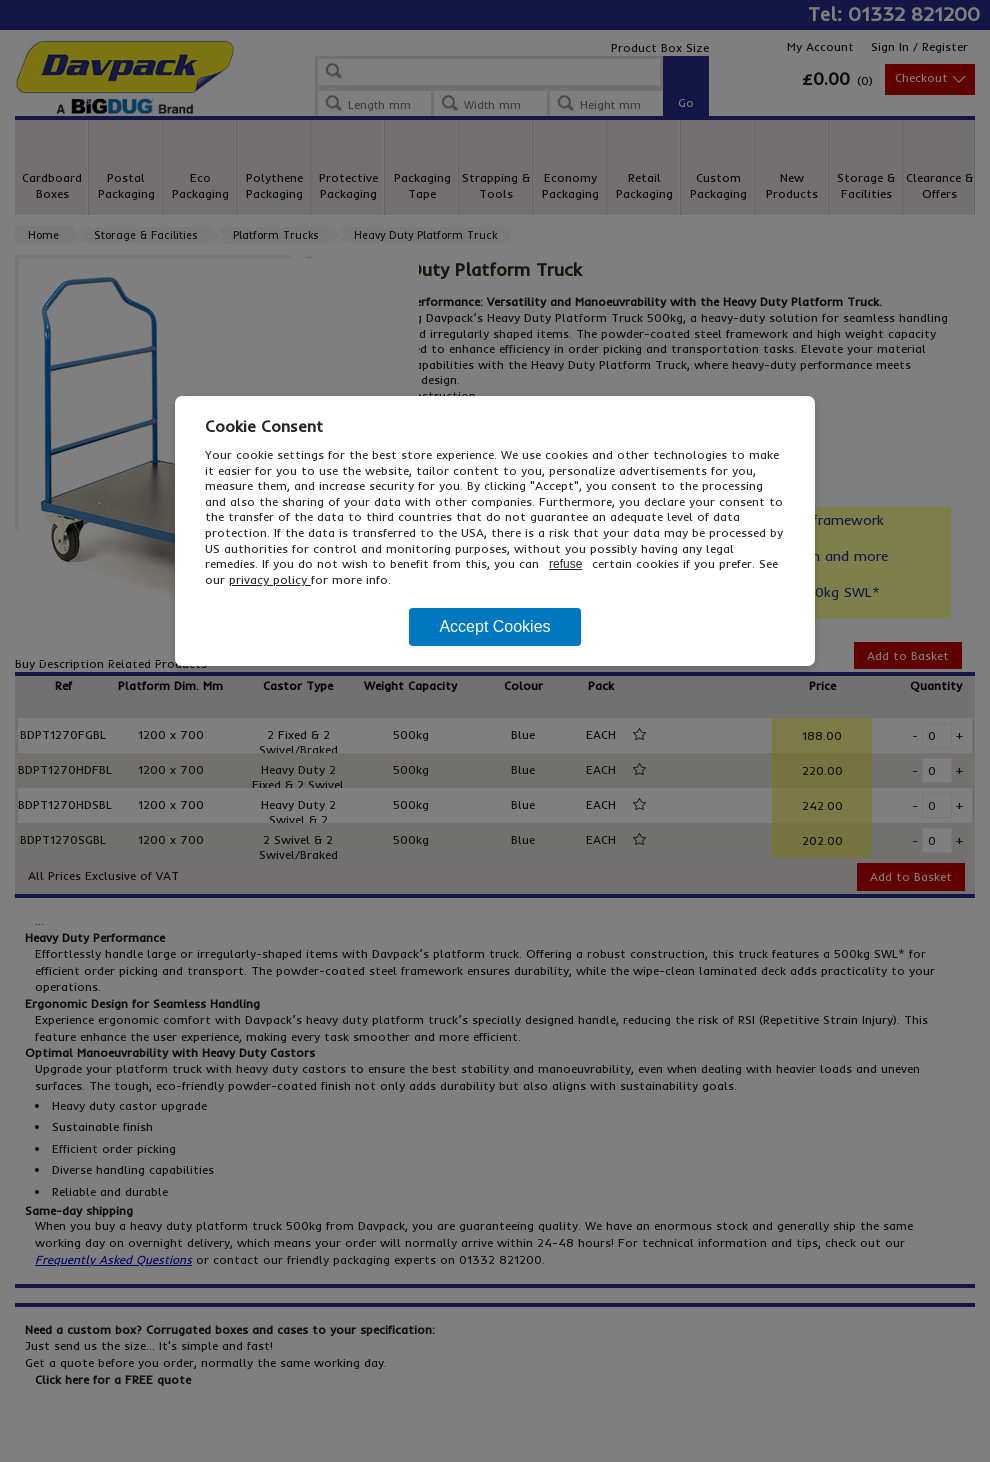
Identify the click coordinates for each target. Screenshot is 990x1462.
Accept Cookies (494, 626)
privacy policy (270, 579)
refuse (565, 564)
